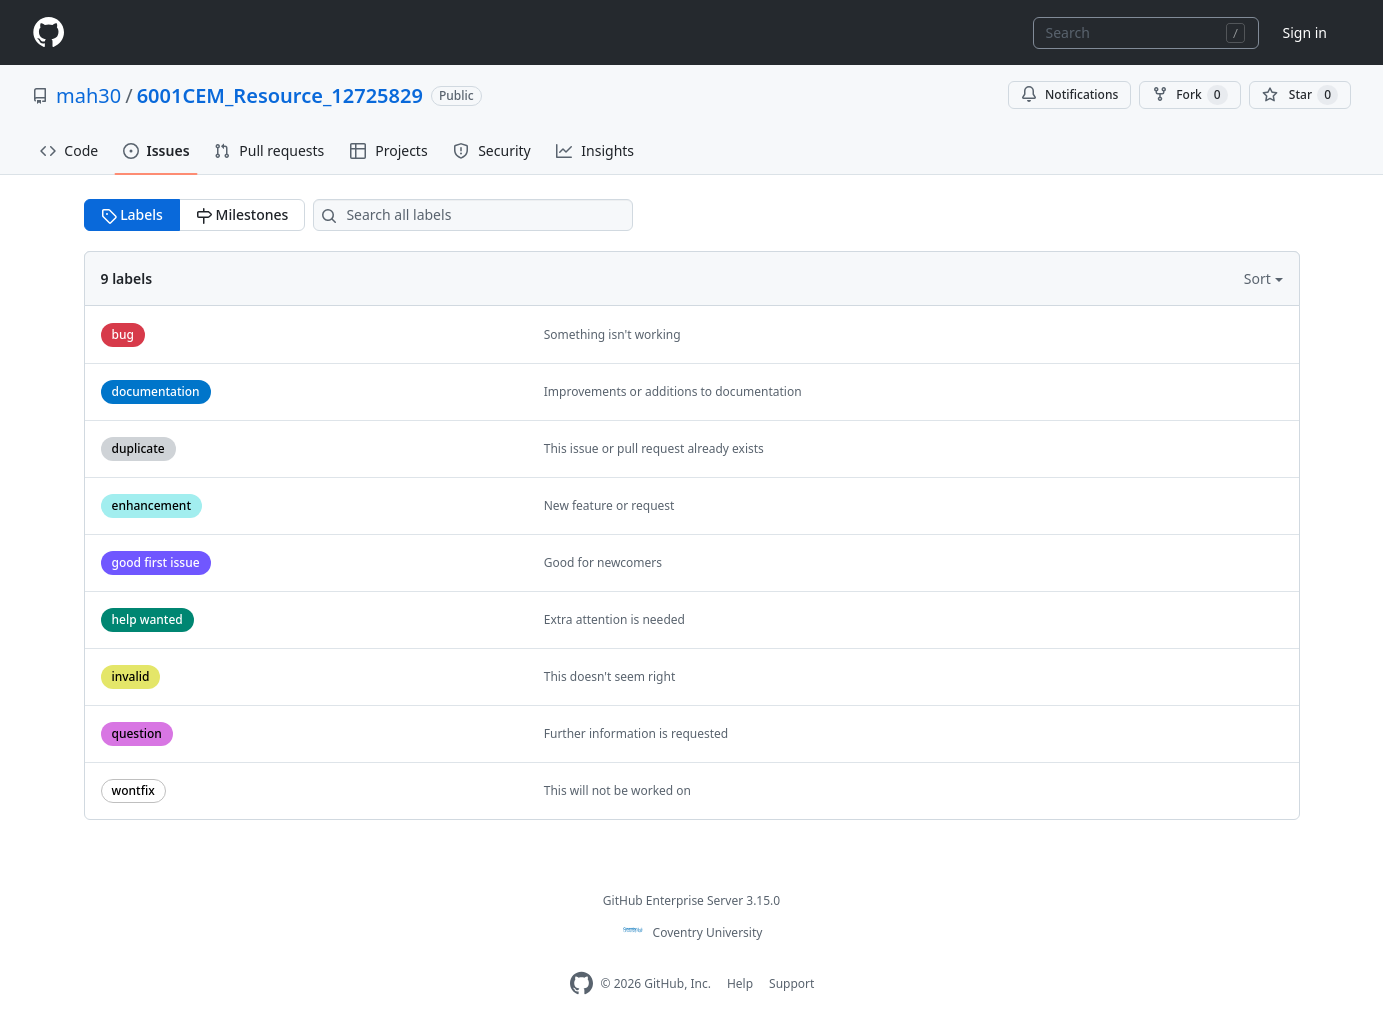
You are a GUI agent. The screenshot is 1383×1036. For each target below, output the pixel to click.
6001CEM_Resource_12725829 (280, 95)
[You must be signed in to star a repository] (1300, 95)
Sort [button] (1259, 278)
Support (791, 983)
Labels (132, 214)
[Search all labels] (473, 215)
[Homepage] (48, 32)
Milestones (242, 214)
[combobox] (1146, 33)
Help (740, 983)
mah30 (88, 95)
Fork (1189, 95)
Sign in (1305, 32)
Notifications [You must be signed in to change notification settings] (1069, 94)
